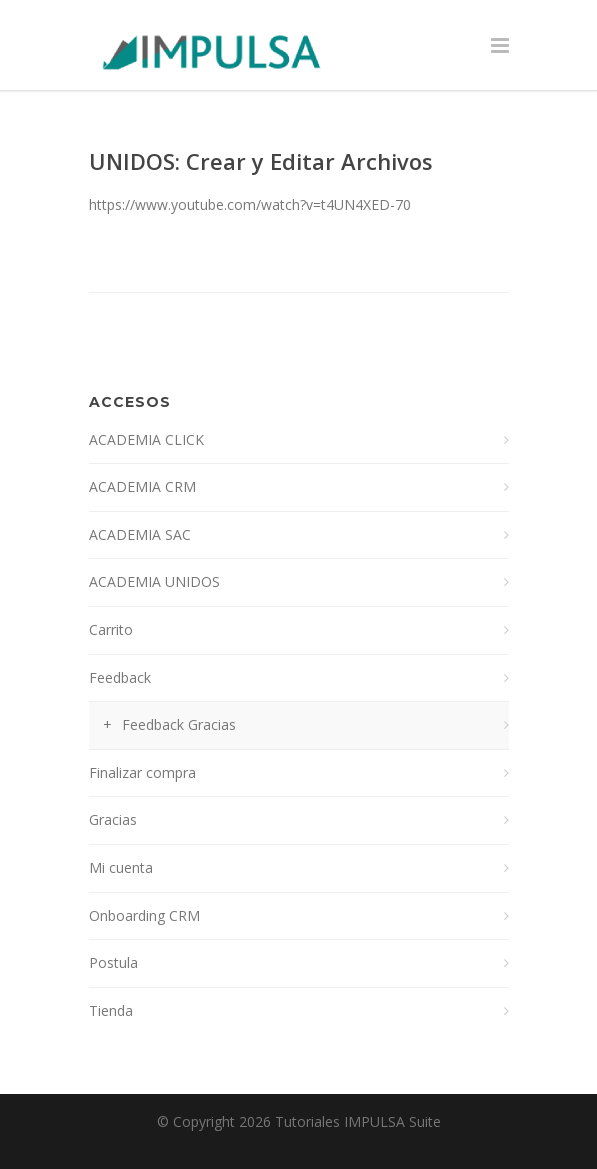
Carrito (111, 629)
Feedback (120, 677)
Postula (113, 962)
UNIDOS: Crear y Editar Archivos (261, 161)
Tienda (111, 1010)
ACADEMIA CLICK (146, 439)
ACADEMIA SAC (140, 534)
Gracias (113, 819)
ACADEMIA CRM (142, 486)
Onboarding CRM (144, 915)
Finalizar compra (142, 772)
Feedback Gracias (179, 724)
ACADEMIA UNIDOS (154, 581)
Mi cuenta (121, 867)
